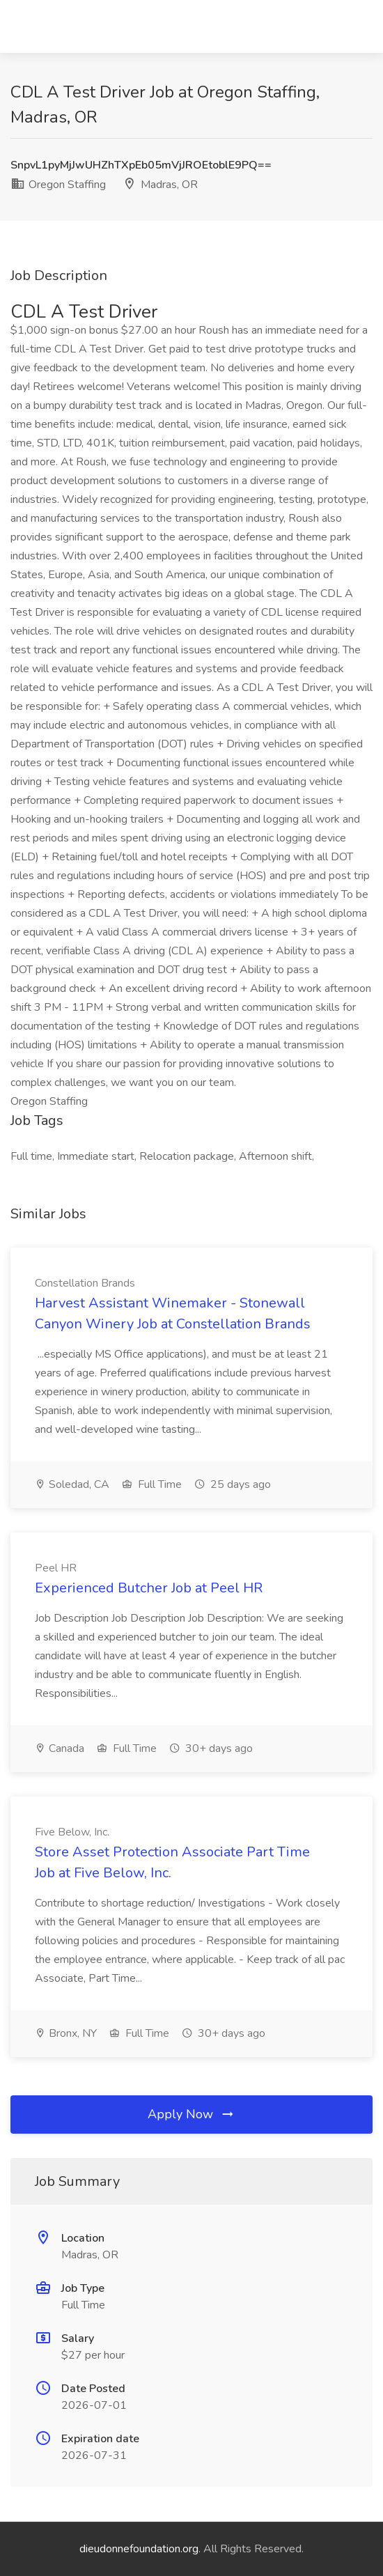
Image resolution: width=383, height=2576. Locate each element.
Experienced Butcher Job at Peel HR (149, 1587)
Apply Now (191, 2114)
